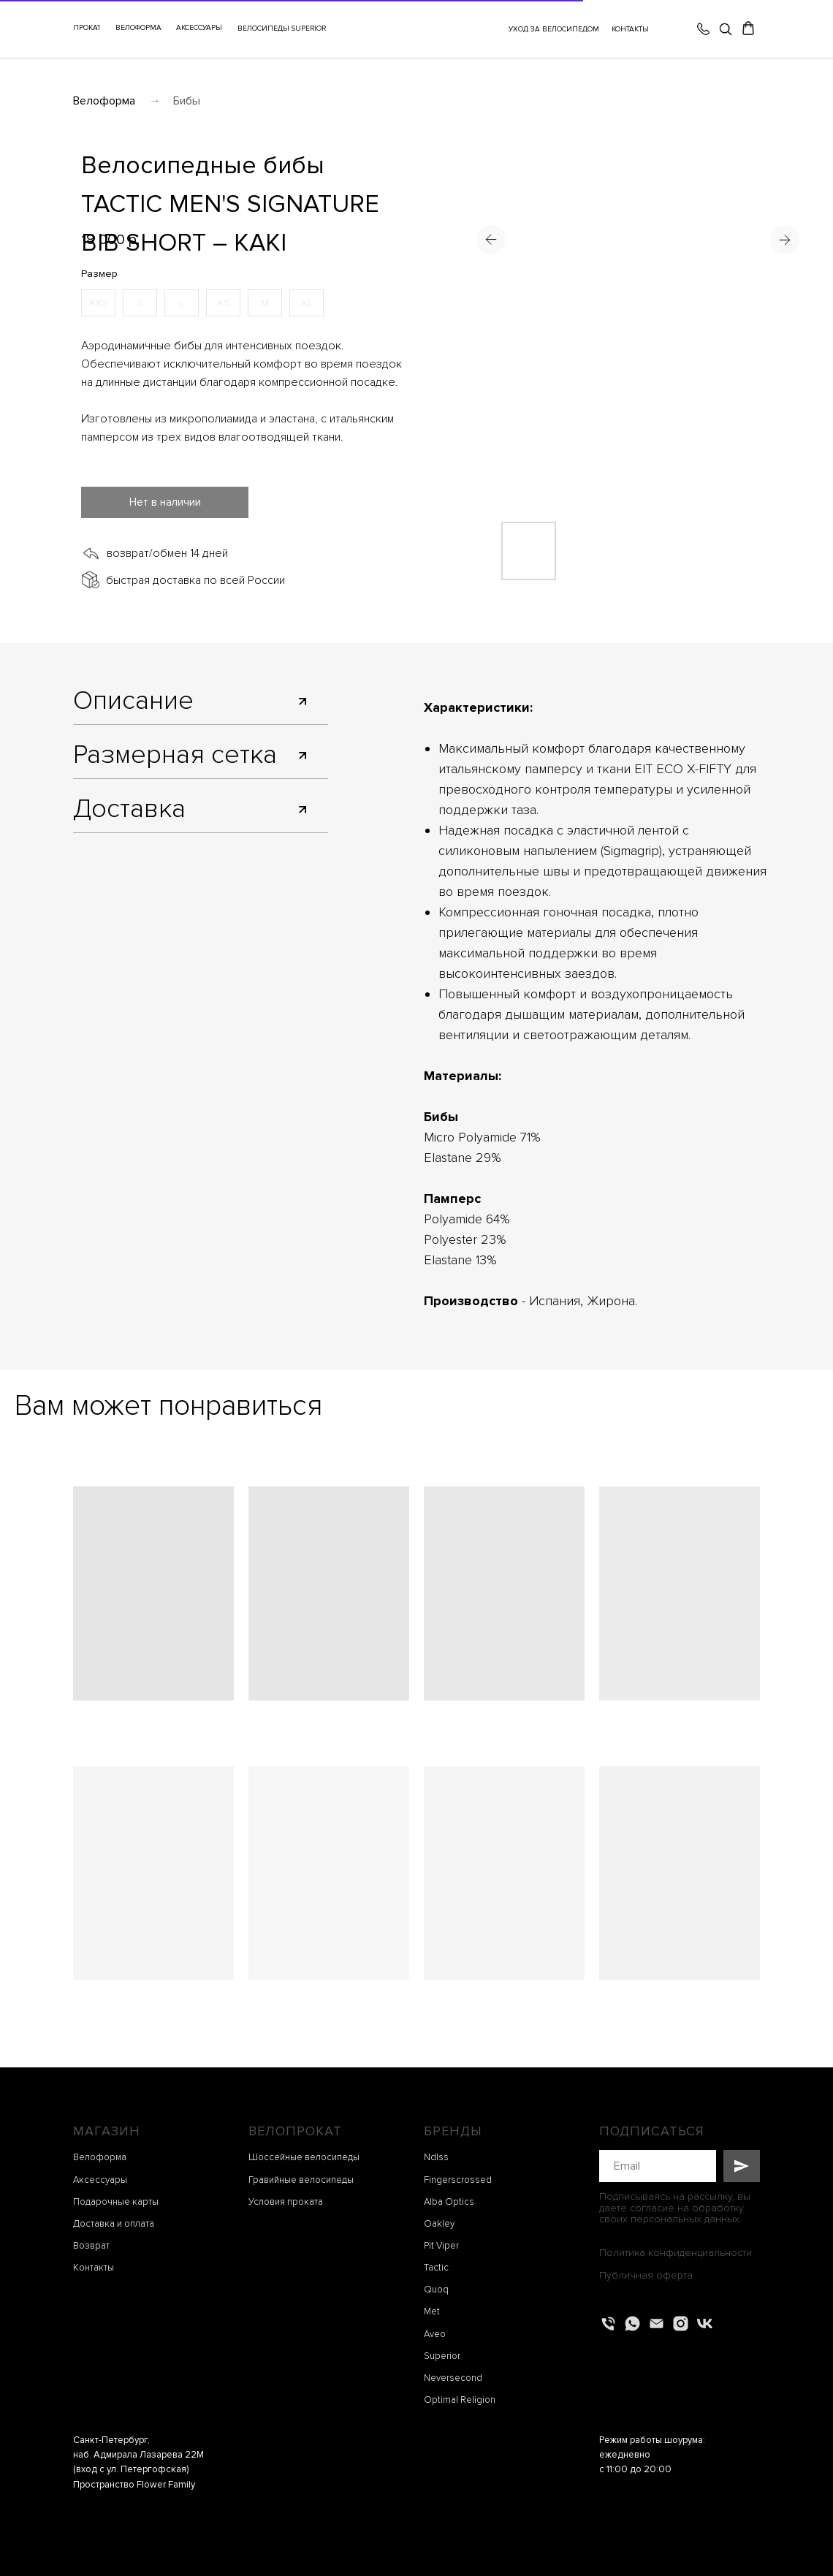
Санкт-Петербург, (111, 2440)
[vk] (705, 2323)
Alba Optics (449, 2202)
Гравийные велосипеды (301, 2180)
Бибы (186, 101)
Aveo (435, 2334)
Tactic (436, 2267)
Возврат (91, 2246)
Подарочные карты (116, 2202)
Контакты (93, 2267)
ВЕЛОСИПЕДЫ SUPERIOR (281, 28)
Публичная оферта (646, 2275)
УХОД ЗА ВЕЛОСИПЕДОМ (554, 29)
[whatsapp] (632, 2323)
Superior (442, 2356)
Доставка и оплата (113, 2224)
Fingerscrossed (458, 2180)
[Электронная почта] (656, 2323)
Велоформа (104, 101)
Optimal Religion (459, 2400)
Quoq (436, 2289)
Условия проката (285, 2202)
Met (432, 2311)
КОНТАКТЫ (630, 29)
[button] (199, 28)
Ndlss (436, 2157)
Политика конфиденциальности (675, 2252)
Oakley (439, 2224)
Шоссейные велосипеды (304, 2157)
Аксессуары (100, 2180)
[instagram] (681, 2323)
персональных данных (685, 2219)
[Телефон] (608, 2323)
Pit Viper (441, 2246)
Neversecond (453, 2378)
